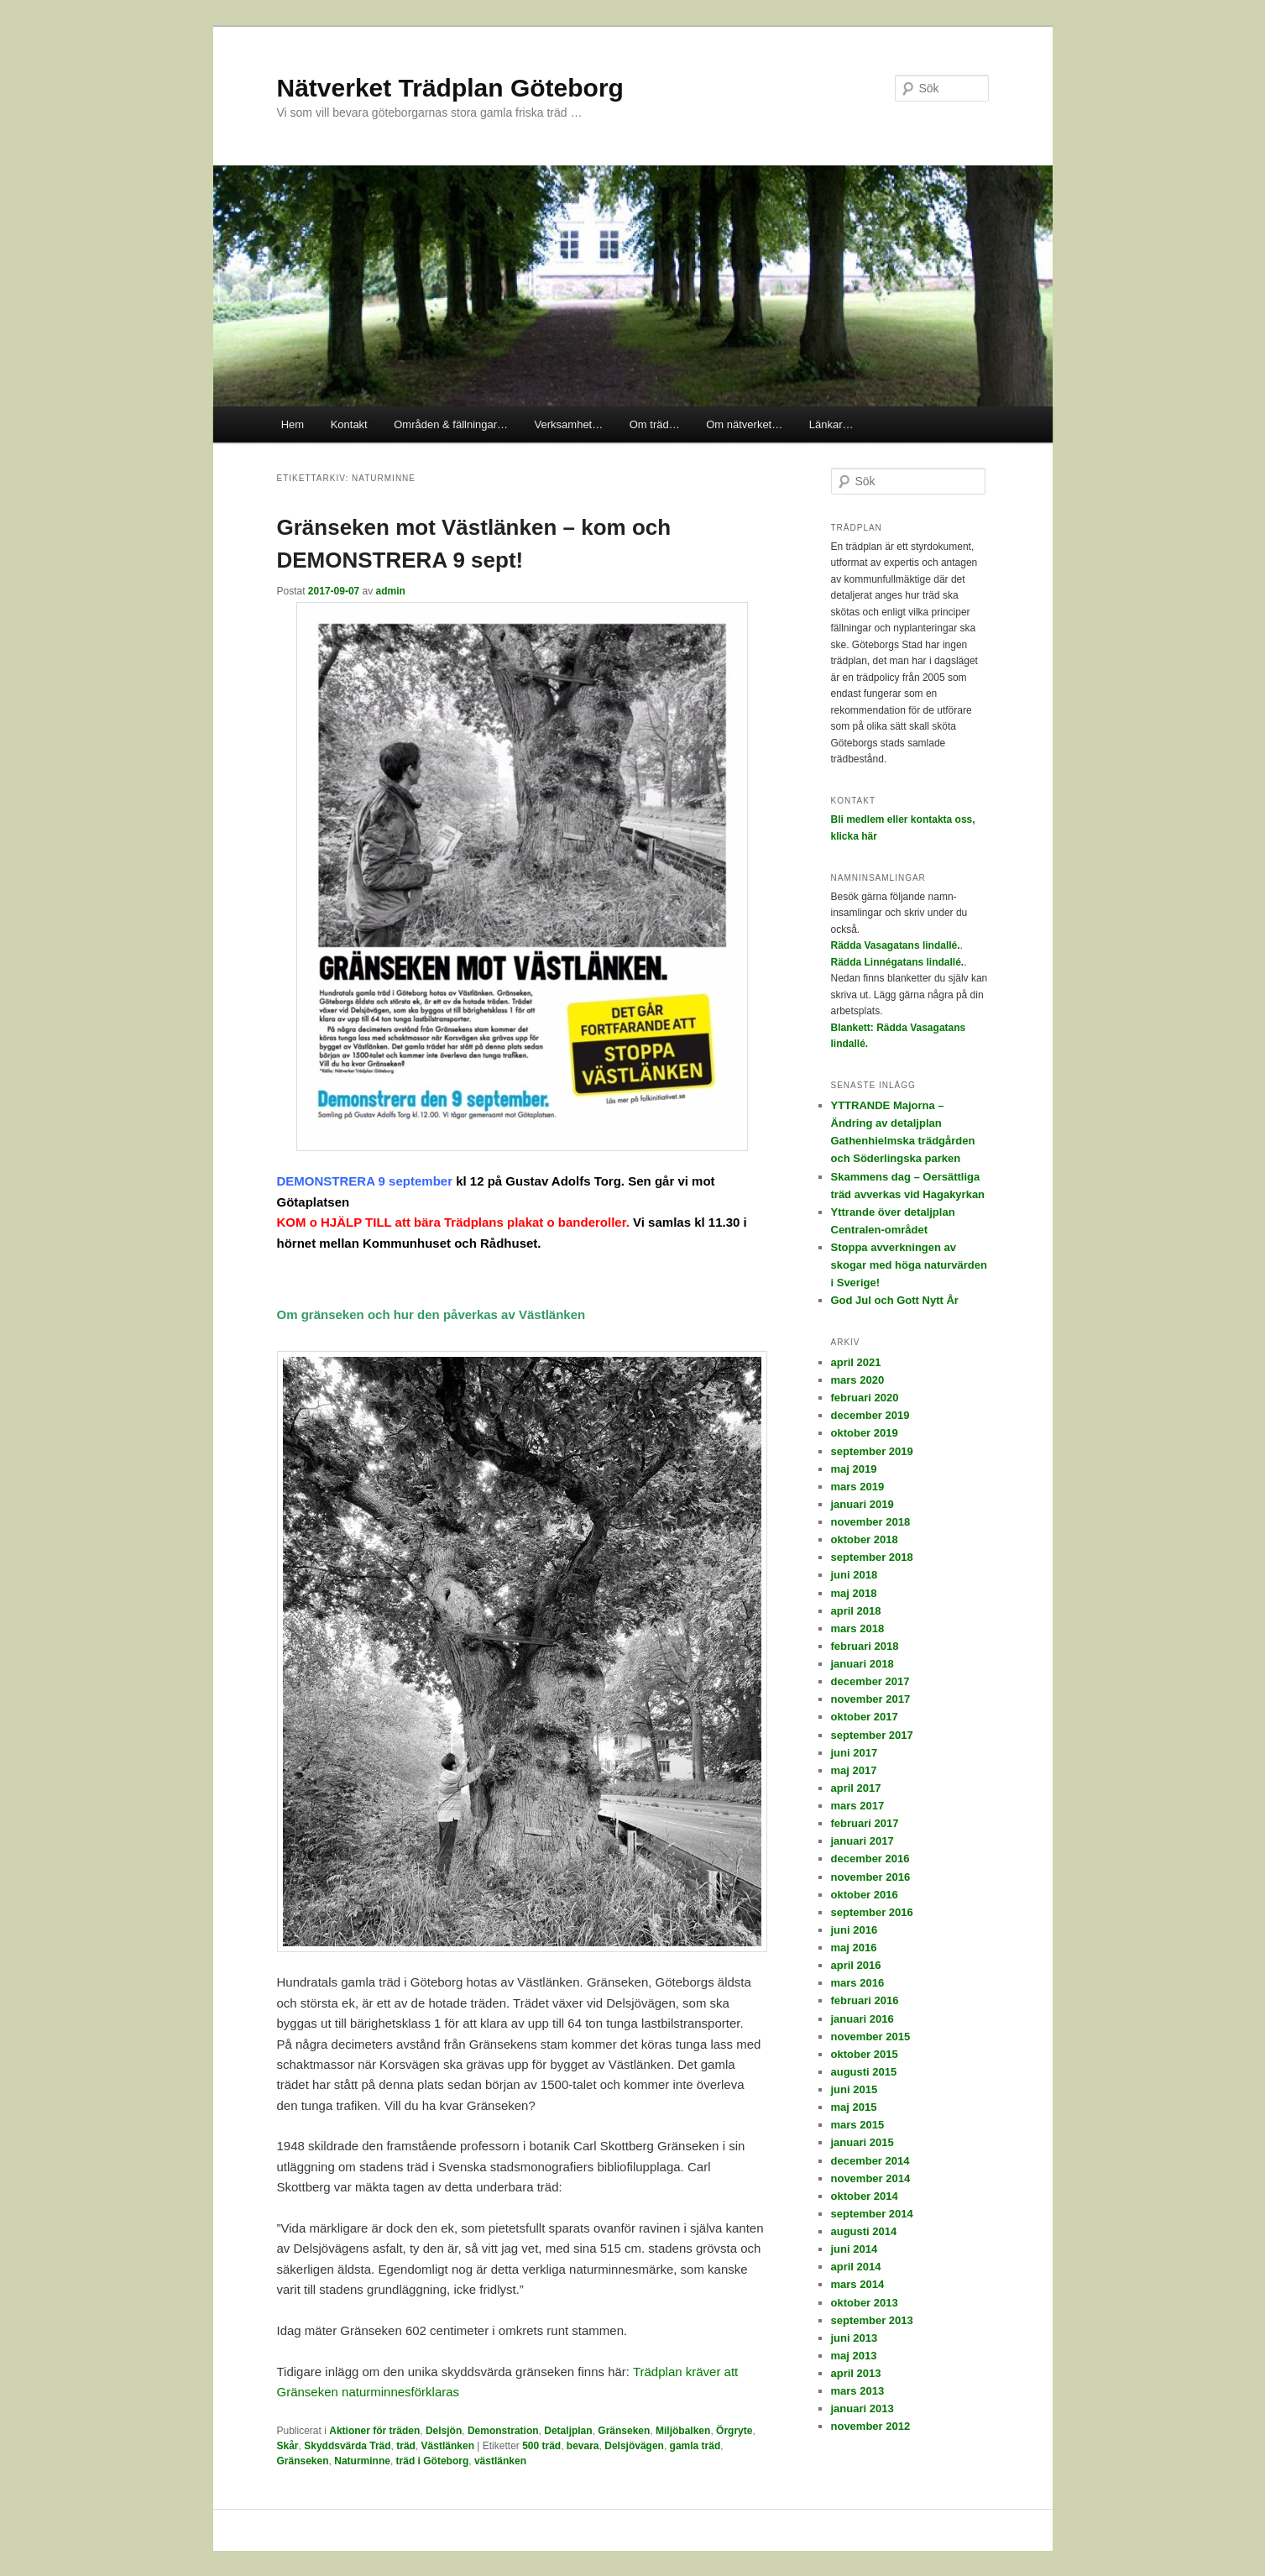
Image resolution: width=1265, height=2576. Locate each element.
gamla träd (695, 2446)
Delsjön (444, 2431)
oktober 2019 (864, 1433)
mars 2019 (858, 1486)
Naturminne (362, 2461)
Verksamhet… (569, 424)
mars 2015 (858, 2124)
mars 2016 (858, 1983)
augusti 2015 (864, 2072)
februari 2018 (865, 1646)
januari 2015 (862, 2142)
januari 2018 (862, 1663)
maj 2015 (854, 2107)
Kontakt (349, 424)
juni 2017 (854, 1752)
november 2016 (871, 1877)
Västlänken (447, 2446)
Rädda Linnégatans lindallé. (897, 962)
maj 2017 (854, 1770)
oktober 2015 (864, 2054)
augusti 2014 (864, 2231)
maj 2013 (854, 2355)
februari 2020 (865, 1397)
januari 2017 (862, 1841)
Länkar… (831, 424)
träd (406, 2446)
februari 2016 (865, 2000)
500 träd (541, 2446)
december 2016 (870, 1858)
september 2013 (872, 2320)
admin (390, 591)
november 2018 (871, 1522)
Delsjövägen (634, 2446)
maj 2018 (854, 1593)
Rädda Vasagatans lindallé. (895, 945)
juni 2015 (854, 2089)
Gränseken (624, 2431)
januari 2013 (862, 2408)
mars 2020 (858, 1380)
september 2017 (872, 1735)
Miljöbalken (683, 2431)
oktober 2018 (864, 1539)
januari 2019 (862, 1504)
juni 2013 (854, 2338)
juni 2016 (854, 1930)
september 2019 (872, 1451)
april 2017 (856, 1788)
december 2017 (870, 1681)
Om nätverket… (744, 424)
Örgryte (734, 2431)
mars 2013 (858, 2391)
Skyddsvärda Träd (347, 2446)
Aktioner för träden (374, 2431)
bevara (583, 2446)
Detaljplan (568, 2431)
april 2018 (856, 1611)
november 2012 (871, 2426)
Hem (292, 424)
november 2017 (871, 1699)
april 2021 (856, 1362)
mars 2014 (858, 2284)
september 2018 (872, 1557)
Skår (288, 2446)
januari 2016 (862, 2019)
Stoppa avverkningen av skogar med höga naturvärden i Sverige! (909, 1265)
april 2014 (856, 2266)
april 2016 (856, 1965)
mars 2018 (858, 1628)
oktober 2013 (864, 2302)
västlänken (500, 2461)
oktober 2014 (864, 2196)
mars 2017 (858, 1805)
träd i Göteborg (432, 2461)
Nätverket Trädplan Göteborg (450, 88)
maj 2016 (854, 1947)
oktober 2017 (864, 1716)
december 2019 (870, 1415)
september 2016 (872, 1912)
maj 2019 (854, 1469)
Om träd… (655, 424)
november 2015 (871, 2036)
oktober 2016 (864, 1894)
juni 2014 (854, 2249)
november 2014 (871, 2178)
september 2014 (872, 2213)
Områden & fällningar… (451, 424)
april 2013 (856, 2373)
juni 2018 (854, 1574)
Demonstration (503, 2431)
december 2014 (870, 2161)
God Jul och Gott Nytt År (895, 1300)
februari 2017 (865, 1823)
